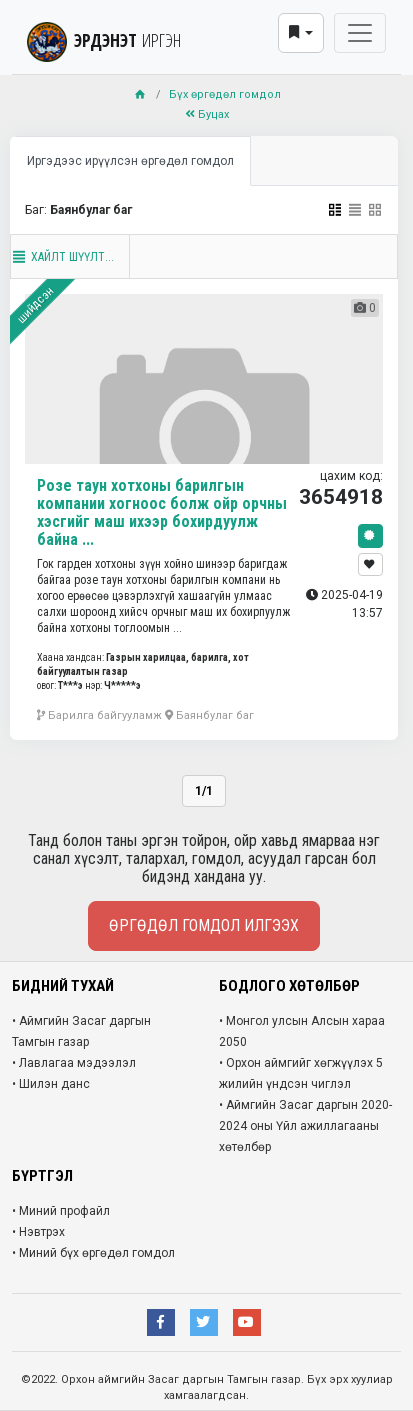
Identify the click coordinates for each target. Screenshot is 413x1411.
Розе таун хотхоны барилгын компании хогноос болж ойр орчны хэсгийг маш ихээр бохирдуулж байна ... (162, 512)
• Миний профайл (61, 1211)
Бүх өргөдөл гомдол (225, 94)
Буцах (207, 114)
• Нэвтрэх (38, 1232)
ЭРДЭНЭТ (104, 40)
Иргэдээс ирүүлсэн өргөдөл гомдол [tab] (130, 161)
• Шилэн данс (51, 1084)
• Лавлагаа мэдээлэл (74, 1063)
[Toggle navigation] (360, 33)
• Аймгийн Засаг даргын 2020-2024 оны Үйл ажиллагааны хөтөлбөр (305, 1126)
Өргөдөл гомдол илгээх (204, 925)
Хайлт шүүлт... (62, 257)
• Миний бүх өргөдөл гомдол (93, 1253)
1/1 (204, 791)
